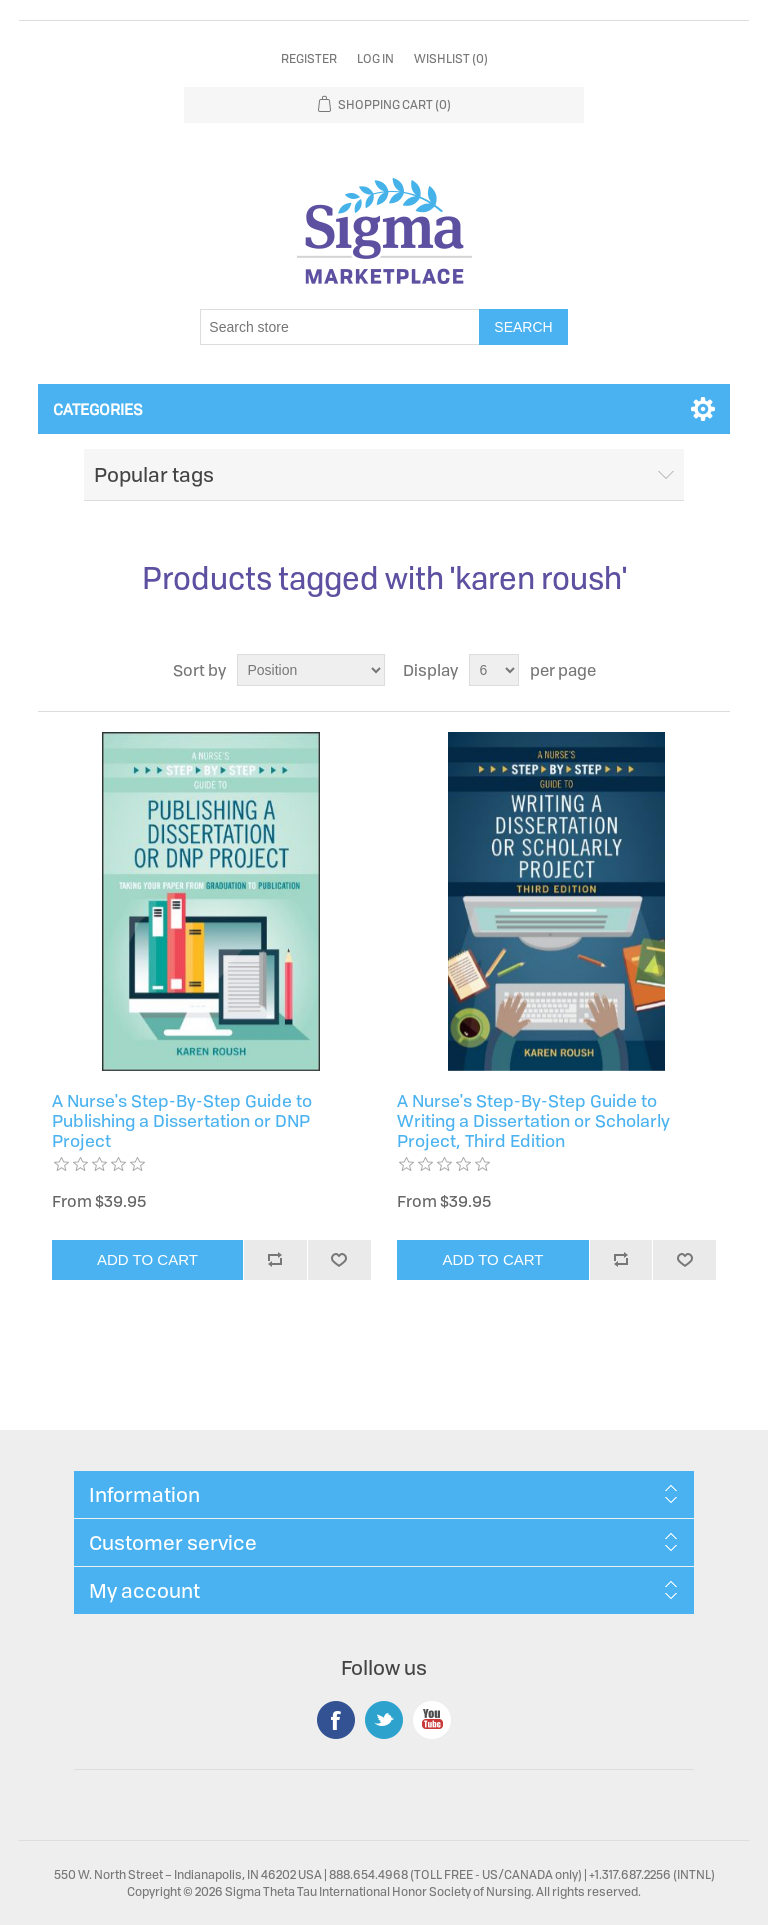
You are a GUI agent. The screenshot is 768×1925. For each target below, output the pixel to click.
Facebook (336, 1720)
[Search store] (340, 327)
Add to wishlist (339, 1260)
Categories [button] (98, 409)
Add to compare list (275, 1260)
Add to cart (147, 1259)
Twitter (384, 1720)
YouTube (432, 1720)
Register (309, 58)
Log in (375, 58)
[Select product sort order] (311, 670)
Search (523, 327)
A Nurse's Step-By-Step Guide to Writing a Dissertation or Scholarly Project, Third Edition (533, 1121)
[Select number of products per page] (494, 670)
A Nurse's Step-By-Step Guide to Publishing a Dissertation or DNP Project (182, 1121)
